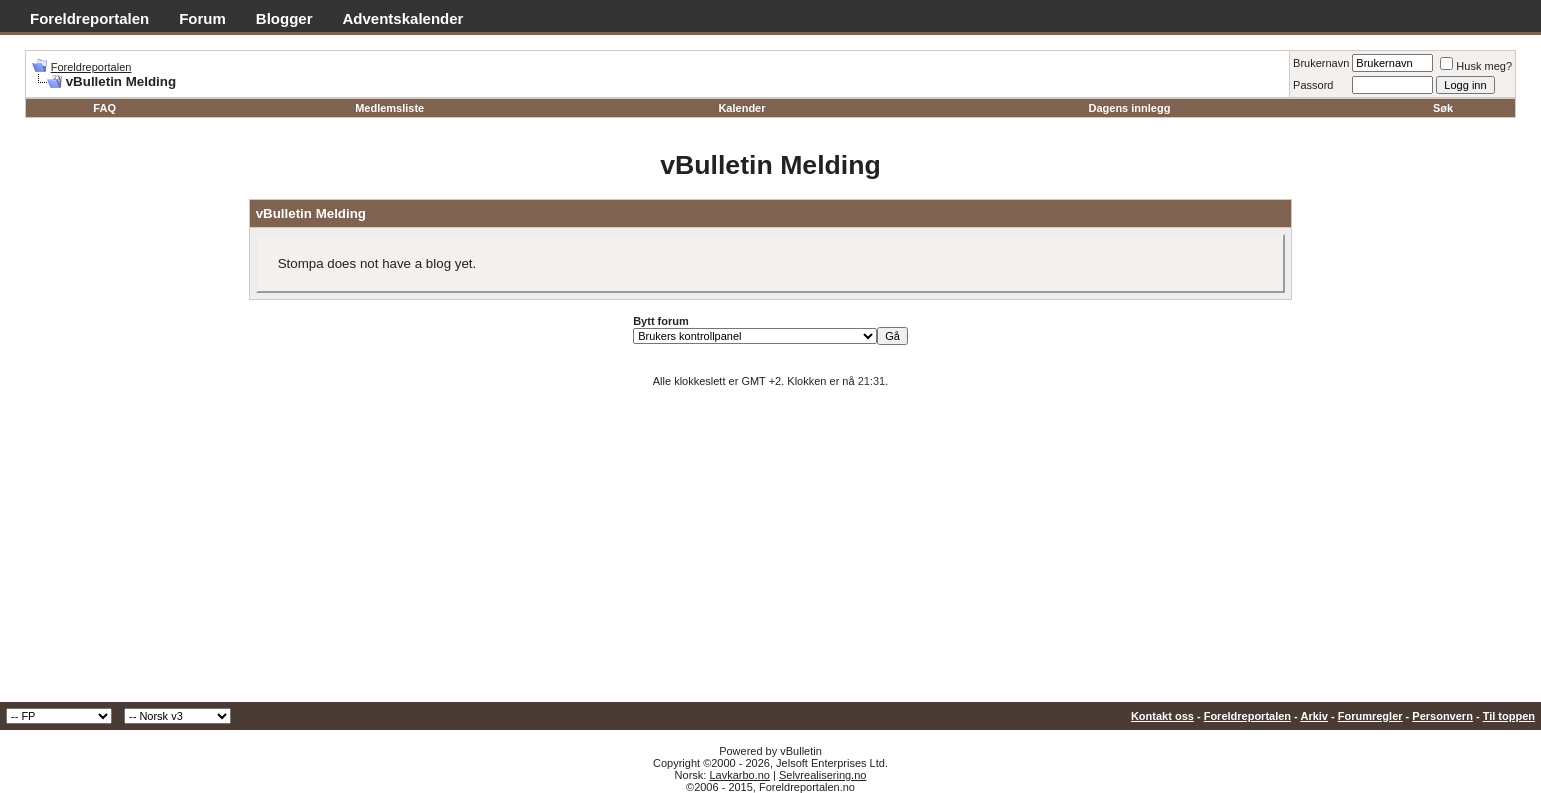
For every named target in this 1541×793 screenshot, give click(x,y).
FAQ (104, 108)
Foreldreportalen (89, 18)
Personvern (1442, 716)
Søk (1443, 108)
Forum (202, 18)
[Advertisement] (771, 552)
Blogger (284, 18)
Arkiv (1314, 716)
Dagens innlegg (1129, 108)
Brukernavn (1321, 63)
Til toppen (1509, 716)
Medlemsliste (389, 108)
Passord (1313, 85)
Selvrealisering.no (822, 775)
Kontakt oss (1162, 716)
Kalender (741, 108)
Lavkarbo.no (739, 775)
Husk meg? (1476, 66)
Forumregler (1370, 716)
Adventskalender (403, 18)
